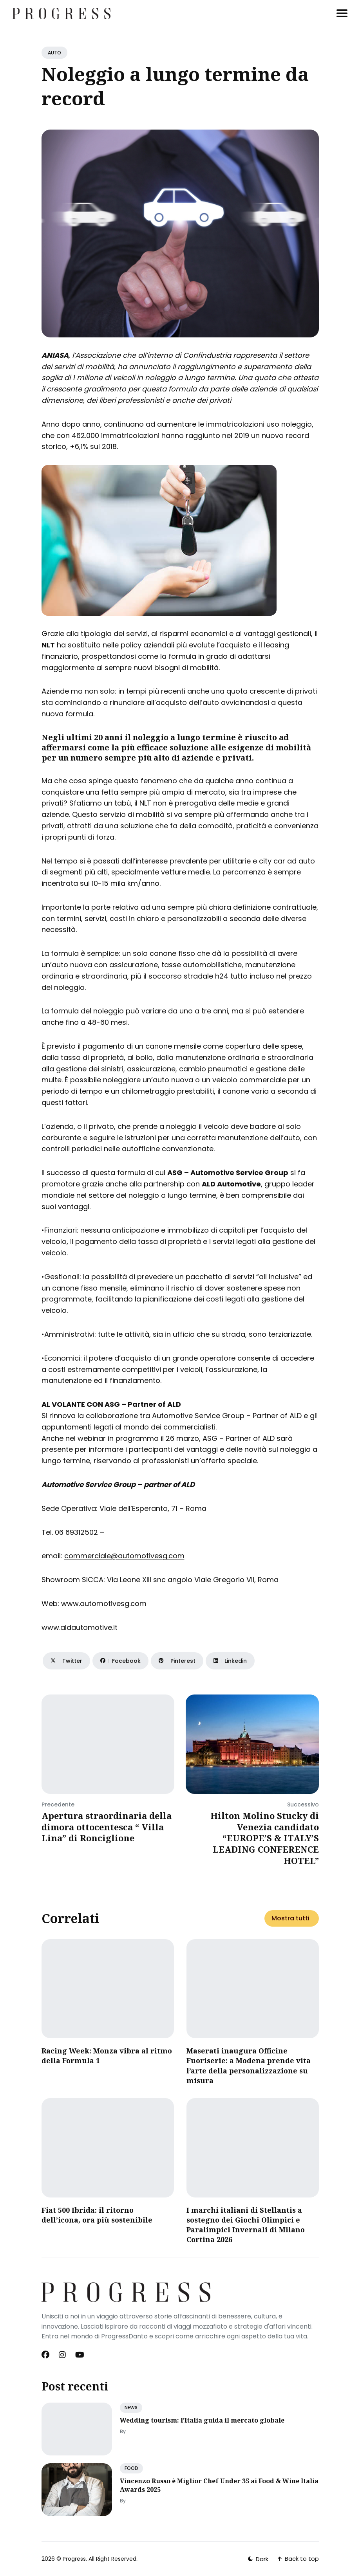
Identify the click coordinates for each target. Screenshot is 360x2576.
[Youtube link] (80, 2354)
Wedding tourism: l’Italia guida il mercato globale (202, 2420)
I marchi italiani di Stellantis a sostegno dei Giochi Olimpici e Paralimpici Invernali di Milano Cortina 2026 (245, 2224)
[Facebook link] (46, 2354)
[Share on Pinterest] (177, 1660)
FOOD (131, 2468)
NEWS (131, 2407)
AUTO (54, 52)
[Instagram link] (62, 2354)
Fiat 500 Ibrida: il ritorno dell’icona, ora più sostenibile (97, 2214)
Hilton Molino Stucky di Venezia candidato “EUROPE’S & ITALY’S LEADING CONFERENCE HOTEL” (264, 1838)
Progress (74, 2559)
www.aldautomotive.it (80, 1627)
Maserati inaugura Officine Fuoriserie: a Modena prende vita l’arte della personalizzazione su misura (248, 2065)
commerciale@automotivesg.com (124, 1556)
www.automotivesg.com (104, 1603)
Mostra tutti (290, 1918)
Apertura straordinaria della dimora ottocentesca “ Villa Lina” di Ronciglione (107, 1827)
